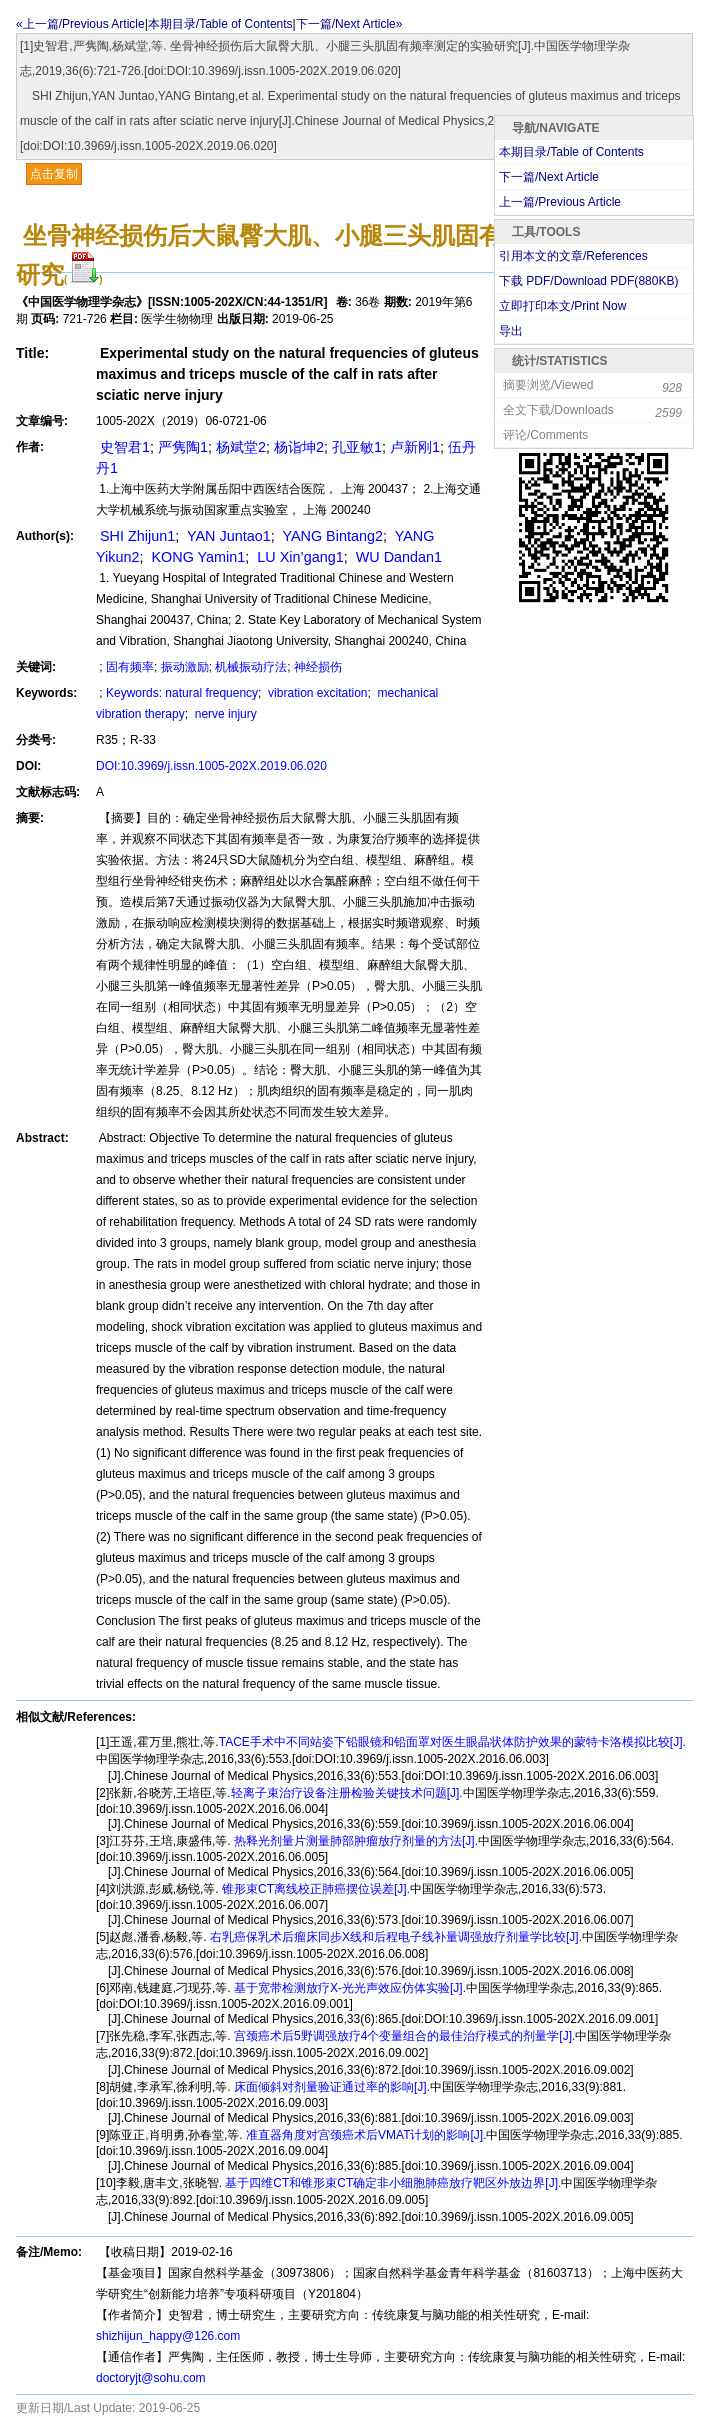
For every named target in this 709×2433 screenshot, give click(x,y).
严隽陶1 (183, 447)
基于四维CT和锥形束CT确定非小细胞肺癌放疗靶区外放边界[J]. (391, 2183)
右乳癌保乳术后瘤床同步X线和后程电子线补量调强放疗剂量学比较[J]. (394, 1937)
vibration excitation (316, 693)
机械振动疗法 (251, 667)
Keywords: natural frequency (182, 693)
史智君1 (123, 447)
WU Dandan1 (397, 557)
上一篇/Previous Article (560, 202)
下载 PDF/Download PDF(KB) (588, 281)
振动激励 (185, 667)
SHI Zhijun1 (135, 536)
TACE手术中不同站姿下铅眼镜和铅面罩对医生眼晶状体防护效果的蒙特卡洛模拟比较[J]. (452, 1742)
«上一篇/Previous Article (80, 24)
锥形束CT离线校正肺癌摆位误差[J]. (314, 1889)
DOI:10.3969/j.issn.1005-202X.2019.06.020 (211, 766)
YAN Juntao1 (226, 536)
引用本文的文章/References (573, 256)
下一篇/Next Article (549, 177)
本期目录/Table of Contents (220, 24)
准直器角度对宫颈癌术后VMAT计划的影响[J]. (365, 2135)
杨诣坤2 (299, 447)
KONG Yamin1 (196, 557)
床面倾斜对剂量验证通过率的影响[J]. (330, 2087)
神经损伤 (318, 667)
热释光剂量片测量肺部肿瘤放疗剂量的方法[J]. (354, 1841)
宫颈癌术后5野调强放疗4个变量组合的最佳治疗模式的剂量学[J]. (403, 2036)
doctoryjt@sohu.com (151, 2378)
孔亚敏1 (357, 447)
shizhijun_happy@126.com (168, 2336)
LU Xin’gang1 (298, 557)
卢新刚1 (415, 447)
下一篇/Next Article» (349, 24)
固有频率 (130, 667)
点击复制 (54, 174)
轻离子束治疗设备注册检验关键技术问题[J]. (347, 1793)
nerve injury (223, 714)
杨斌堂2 (241, 447)
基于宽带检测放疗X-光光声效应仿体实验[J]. (348, 1988)
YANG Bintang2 (331, 536)
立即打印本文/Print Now (562, 306)
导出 (511, 331)
